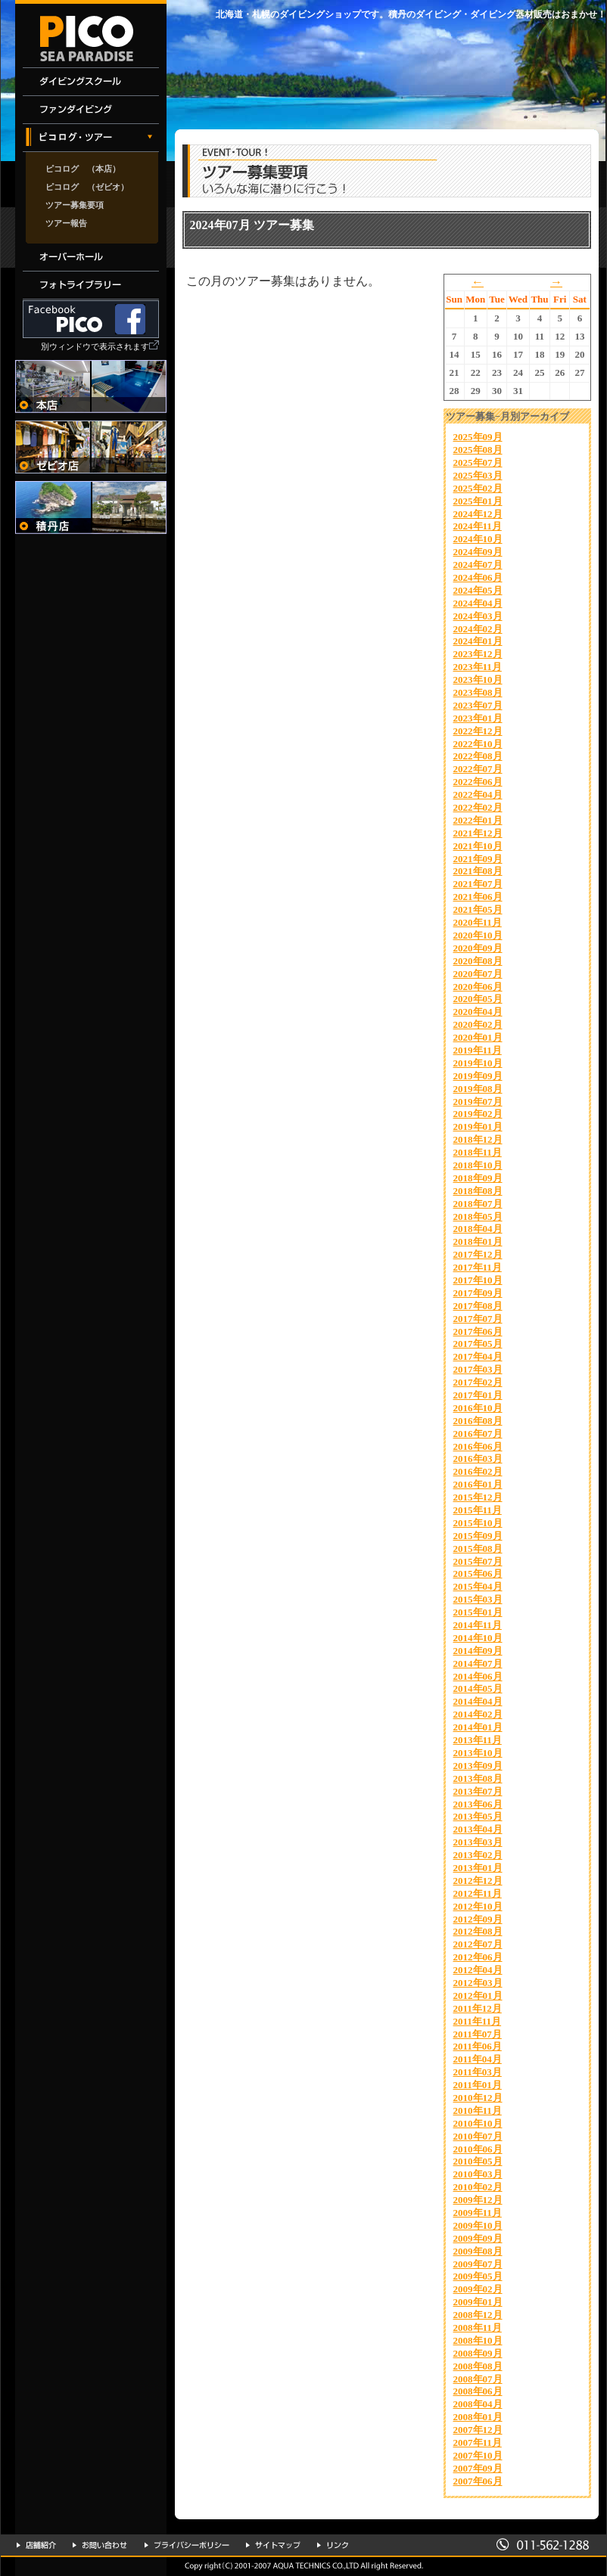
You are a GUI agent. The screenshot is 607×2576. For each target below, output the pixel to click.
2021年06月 (478, 896)
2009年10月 (478, 2225)
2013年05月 (478, 1816)
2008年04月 (478, 2404)
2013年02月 (478, 1855)
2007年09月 (478, 2468)
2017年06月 (478, 1331)
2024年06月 (478, 577)
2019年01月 (478, 1126)
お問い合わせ (100, 2545)
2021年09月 (478, 858)
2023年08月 (478, 692)
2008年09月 (478, 2353)
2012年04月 (478, 1969)
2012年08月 (478, 1931)
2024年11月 (477, 526)
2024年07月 (478, 564)
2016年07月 (478, 1433)
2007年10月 (478, 2455)
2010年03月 (478, 2174)
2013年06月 (478, 1804)
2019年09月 (478, 1076)
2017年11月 (477, 1267)
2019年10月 (478, 1063)
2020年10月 (478, 935)
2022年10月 (478, 744)
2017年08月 (478, 1305)
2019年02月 (478, 1113)
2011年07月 (477, 2034)
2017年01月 (478, 1395)
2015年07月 (478, 1561)
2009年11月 (477, 2212)
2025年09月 (478, 436)
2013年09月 (478, 1765)
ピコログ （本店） (82, 168)
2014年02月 (478, 1714)
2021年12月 (478, 833)
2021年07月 (478, 883)
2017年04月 (478, 1356)
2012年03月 (478, 1982)
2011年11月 (477, 2021)
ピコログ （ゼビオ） (87, 186)
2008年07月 (478, 2379)
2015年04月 (478, 1586)
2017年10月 (478, 1280)
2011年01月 (477, 2084)
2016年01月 (478, 1484)
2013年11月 (477, 1740)
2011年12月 (477, 2008)
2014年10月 (478, 1637)
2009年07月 (478, 2264)
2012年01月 (478, 1995)
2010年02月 (478, 2187)
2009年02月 (478, 2289)
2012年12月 (478, 1880)
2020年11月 (477, 922)
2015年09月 (478, 1535)
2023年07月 (478, 705)
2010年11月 (477, 2110)
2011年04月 (477, 2059)
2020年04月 (478, 1011)
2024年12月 (478, 514)
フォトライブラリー (91, 285)
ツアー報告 (66, 223)
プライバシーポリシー (187, 2545)
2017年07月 (478, 1318)
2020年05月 (478, 998)
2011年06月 (477, 2046)
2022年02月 (478, 807)
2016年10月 (478, 1408)
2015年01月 (478, 1612)
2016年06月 (478, 1446)
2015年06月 (478, 1573)
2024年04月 (478, 603)
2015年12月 (478, 1497)
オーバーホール (91, 258)
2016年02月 (478, 1471)
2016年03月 (478, 1458)
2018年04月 (478, 1228)
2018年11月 (477, 1152)
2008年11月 (477, 2327)
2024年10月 (478, 539)
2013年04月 (478, 1829)
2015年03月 (478, 1599)
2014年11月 (477, 1625)
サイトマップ (273, 2545)
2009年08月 (478, 2251)
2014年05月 (478, 1688)
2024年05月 (478, 590)
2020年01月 (478, 1037)
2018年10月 (478, 1165)
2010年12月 (478, 2097)
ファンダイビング (91, 110)
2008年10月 (478, 2340)
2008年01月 (478, 2416)
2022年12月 (478, 731)
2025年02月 (478, 488)
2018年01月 (478, 1241)
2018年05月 (478, 1216)
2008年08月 (478, 2366)
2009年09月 (478, 2238)
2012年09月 (478, 1919)
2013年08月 (478, 1778)
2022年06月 (478, 781)
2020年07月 (478, 973)
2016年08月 (478, 1420)
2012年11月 (477, 1893)
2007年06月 (478, 2481)
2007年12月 (478, 2429)
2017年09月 (478, 1293)
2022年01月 (478, 820)
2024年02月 (478, 629)
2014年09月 (478, 1650)
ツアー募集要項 (74, 204)
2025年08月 (478, 449)
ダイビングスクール (91, 82)
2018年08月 (478, 1190)
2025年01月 (478, 501)
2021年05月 (478, 909)
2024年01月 (478, 641)
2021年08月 (478, 871)
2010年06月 (478, 2149)
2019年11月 (477, 1050)
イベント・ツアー (91, 138)
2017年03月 (478, 1369)
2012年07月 (478, 1944)
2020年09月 (478, 948)
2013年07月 (478, 1791)
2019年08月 (478, 1088)
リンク (332, 2545)
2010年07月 (478, 2136)
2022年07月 (478, 768)
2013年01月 (478, 1867)
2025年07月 (478, 462)
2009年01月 (478, 2302)
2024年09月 (478, 551)
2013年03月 (478, 1842)
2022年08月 (478, 756)
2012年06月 (478, 1957)
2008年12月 (478, 2314)
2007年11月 (477, 2442)
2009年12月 (478, 2199)
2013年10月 (478, 1752)
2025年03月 (478, 475)
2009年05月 (478, 2276)
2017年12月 (478, 1254)
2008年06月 (478, 2391)
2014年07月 (478, 1663)
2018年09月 (478, 1178)
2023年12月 (478, 654)
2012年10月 (478, 1906)
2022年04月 (478, 794)
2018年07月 (478, 1203)
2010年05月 (478, 2161)
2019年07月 (478, 1101)
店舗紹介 (36, 2545)
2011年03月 (477, 2072)
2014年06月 (478, 1676)
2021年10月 (478, 846)
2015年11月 (477, 1510)
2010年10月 (478, 2123)
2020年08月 (478, 961)
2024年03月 (478, 616)
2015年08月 (478, 1548)
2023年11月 (477, 666)
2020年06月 (478, 986)
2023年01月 (478, 718)
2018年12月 (478, 1139)
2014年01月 (478, 1727)
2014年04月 (478, 1701)
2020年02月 (478, 1024)
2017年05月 (478, 1343)
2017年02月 (478, 1382)
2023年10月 (478, 679)
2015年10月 (478, 1523)
